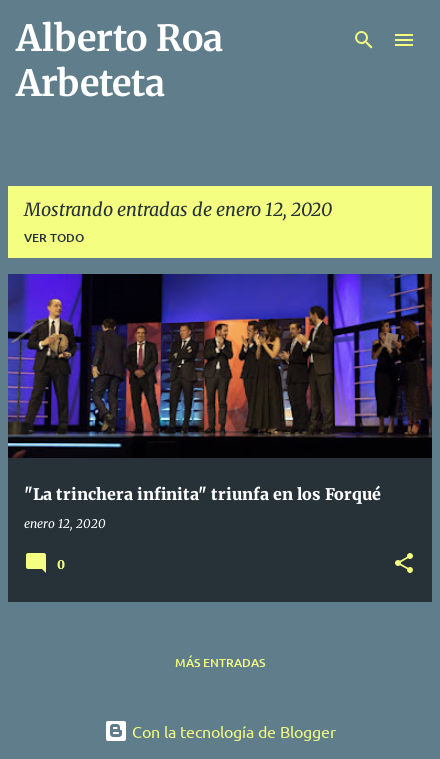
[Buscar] (364, 40)
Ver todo (54, 237)
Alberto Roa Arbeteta (119, 61)
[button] (404, 564)
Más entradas (220, 662)
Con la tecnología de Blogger (220, 731)
